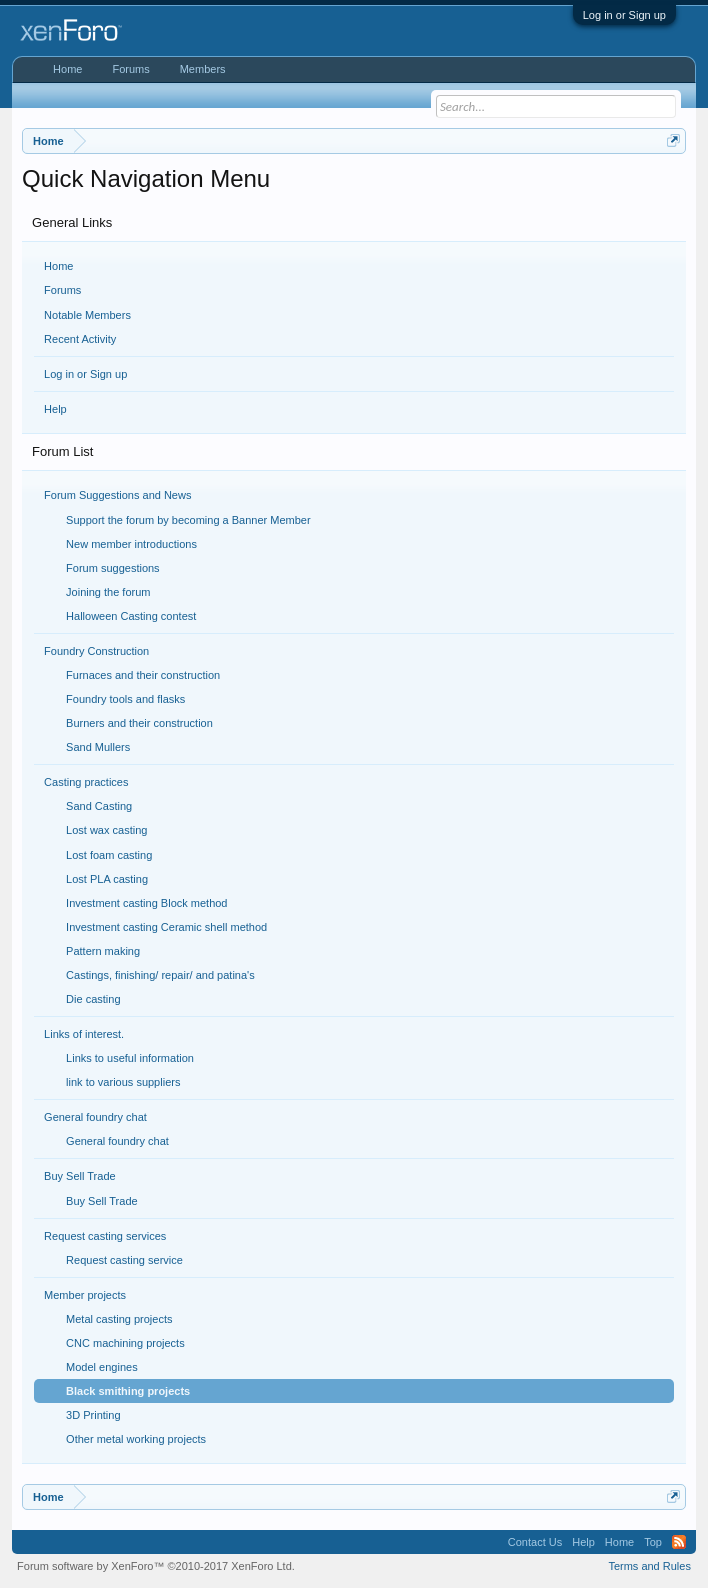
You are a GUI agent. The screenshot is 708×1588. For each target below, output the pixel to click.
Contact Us (535, 1542)
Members (203, 69)
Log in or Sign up (624, 15)
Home (58, 266)
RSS (679, 1542)
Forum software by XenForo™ (156, 1566)
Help (55, 409)
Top (653, 1542)
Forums (62, 290)
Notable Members (87, 315)
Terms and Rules (649, 1566)
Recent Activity (80, 339)
